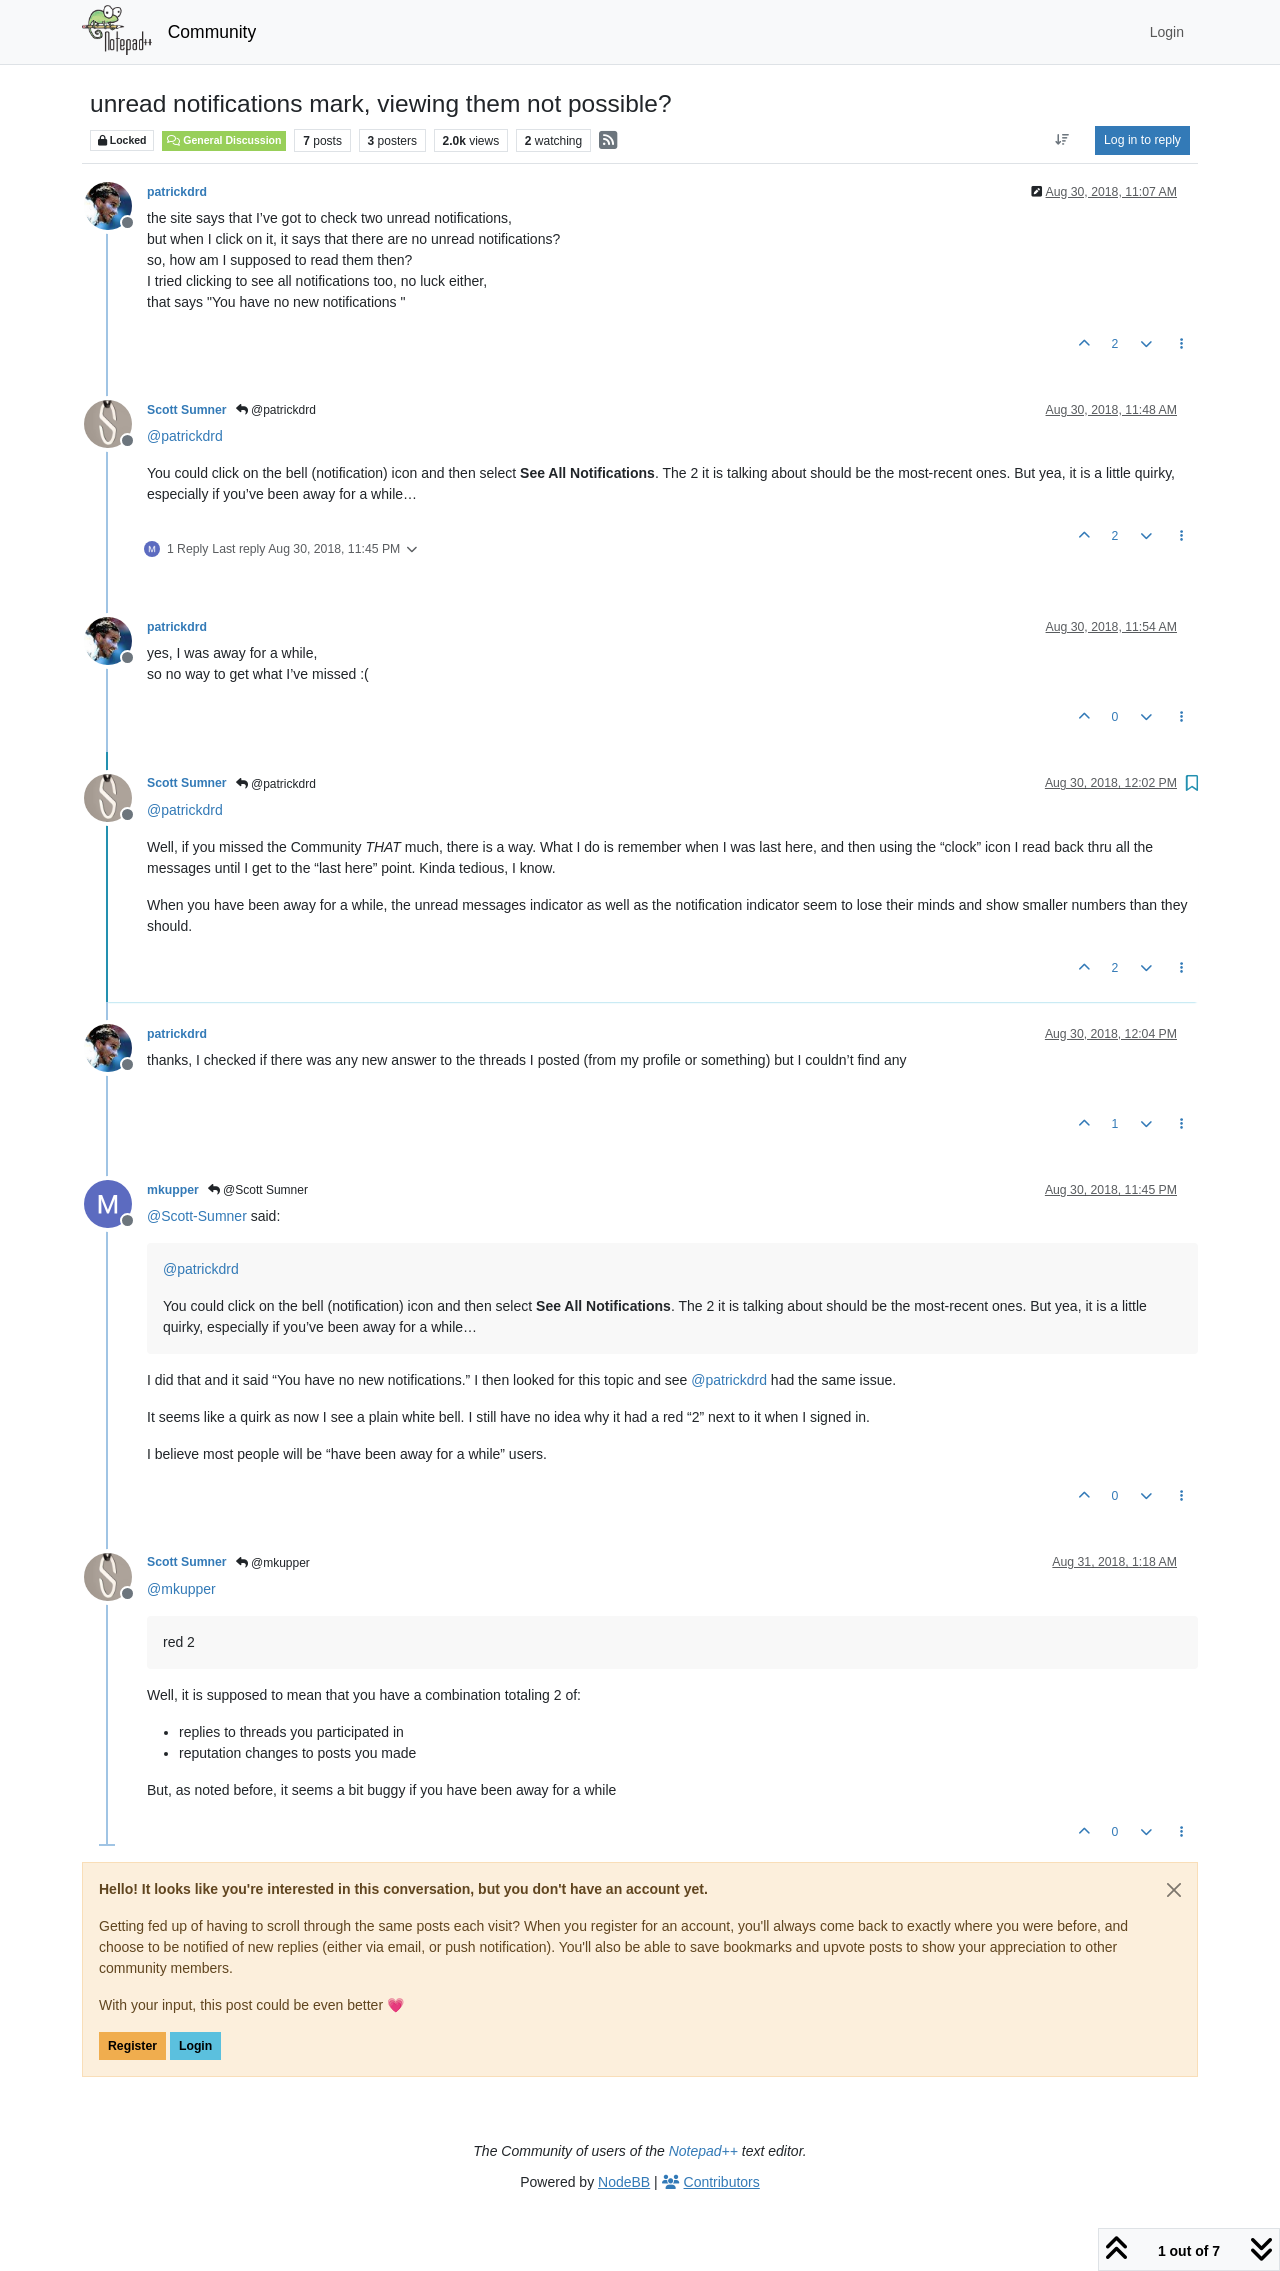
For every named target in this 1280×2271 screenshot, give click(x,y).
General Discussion (224, 140)
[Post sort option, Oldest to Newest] (1062, 140)
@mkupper (273, 1563)
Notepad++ (703, 2151)
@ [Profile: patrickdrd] (185, 436)
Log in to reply (1142, 140)
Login (195, 2046)
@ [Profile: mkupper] (181, 1589)
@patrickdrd (276, 410)
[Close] (1174, 1890)
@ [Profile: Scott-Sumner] (197, 1216)
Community (212, 32)
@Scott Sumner (258, 1190)
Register (132, 2046)
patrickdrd (177, 192)
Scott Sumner (187, 410)
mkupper (173, 1190)
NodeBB (624, 2182)
